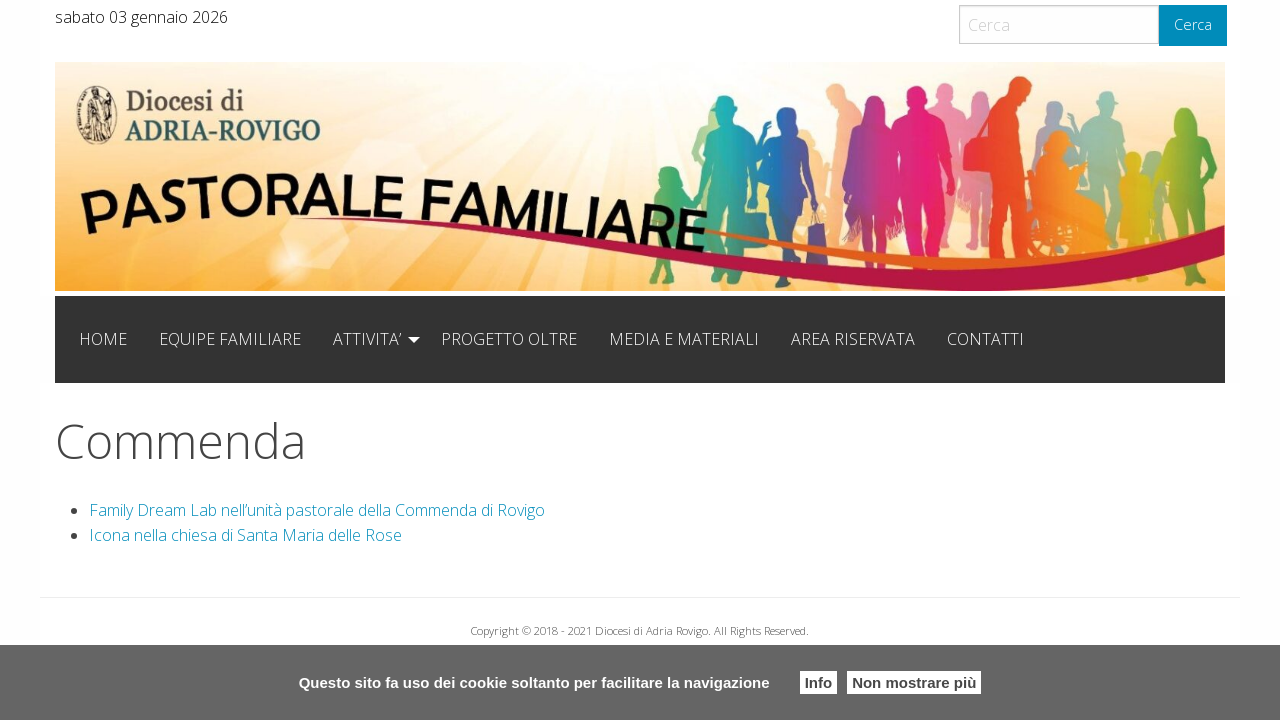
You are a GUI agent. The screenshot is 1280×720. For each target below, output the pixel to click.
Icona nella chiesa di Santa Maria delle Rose (245, 535)
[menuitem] (103, 339)
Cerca (1193, 24)
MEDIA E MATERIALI (684, 339)
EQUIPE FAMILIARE (230, 339)
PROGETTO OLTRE (509, 339)
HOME (103, 339)
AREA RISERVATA (853, 339)
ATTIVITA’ (367, 339)
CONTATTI (985, 339)
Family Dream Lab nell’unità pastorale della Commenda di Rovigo (317, 510)
